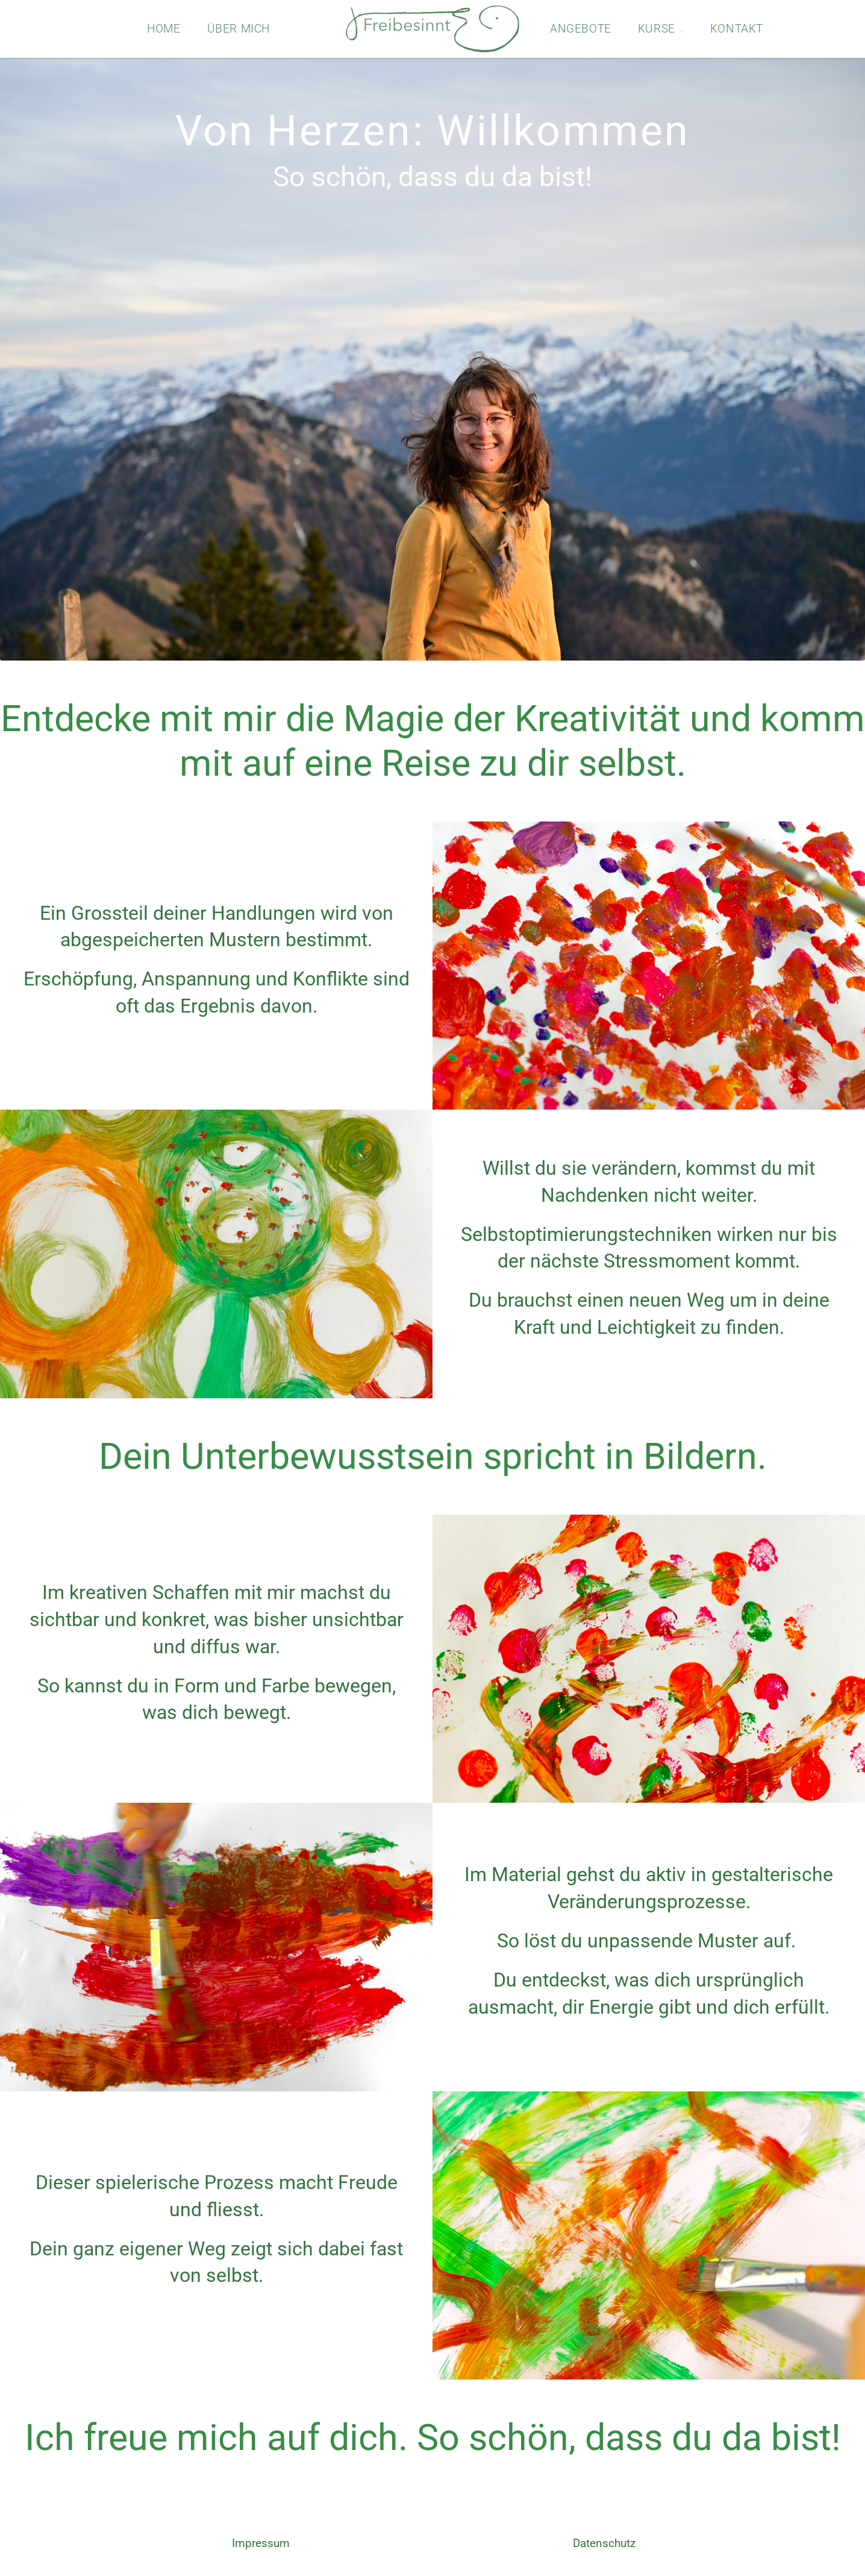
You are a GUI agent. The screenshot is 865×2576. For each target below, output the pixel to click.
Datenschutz (604, 2543)
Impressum (261, 2543)
